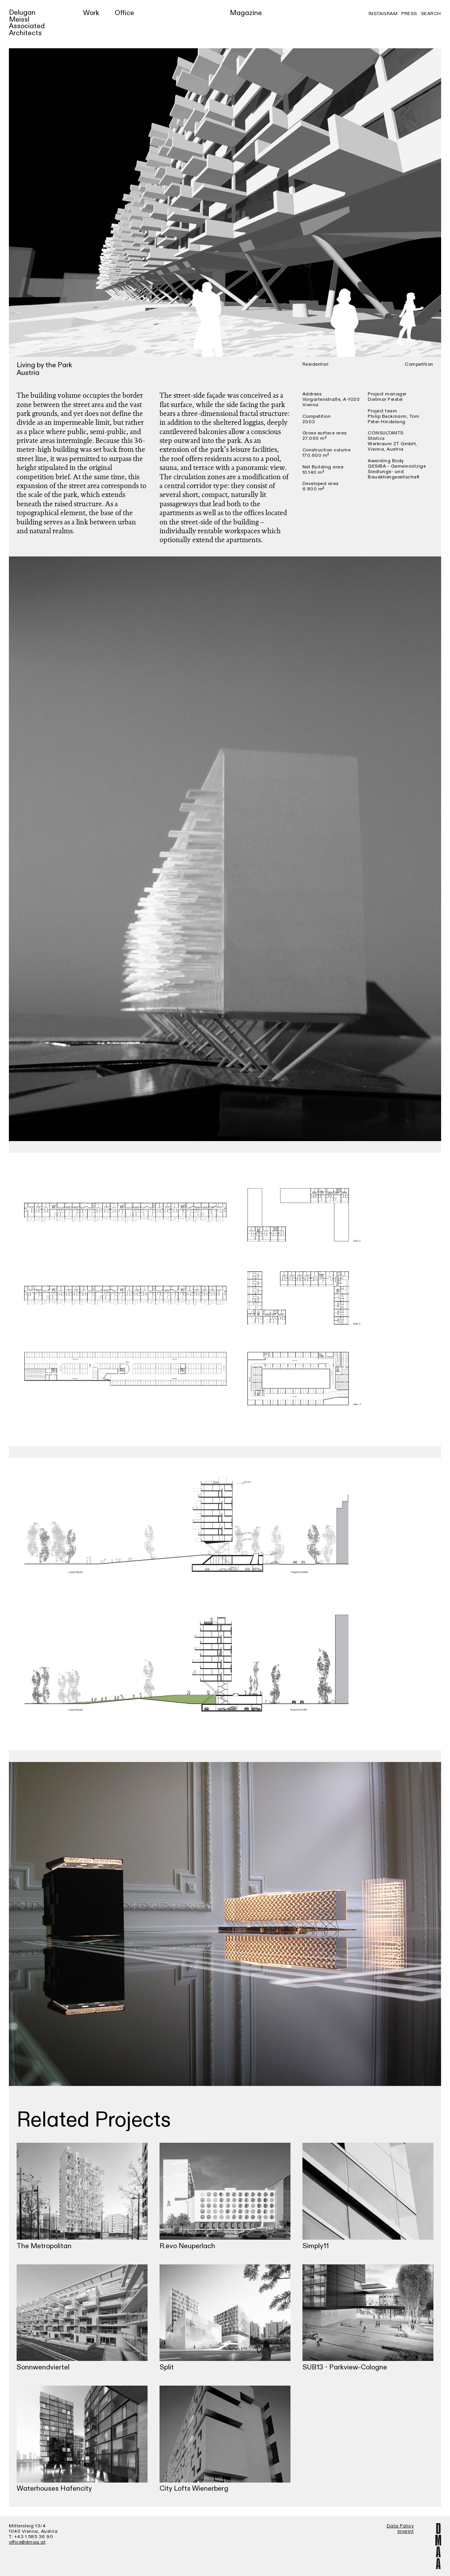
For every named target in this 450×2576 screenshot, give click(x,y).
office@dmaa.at (27, 2542)
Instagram (383, 13)
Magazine (246, 12)
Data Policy (400, 2526)
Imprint (405, 2531)
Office (124, 12)
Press (409, 13)
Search (431, 13)
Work (91, 12)
